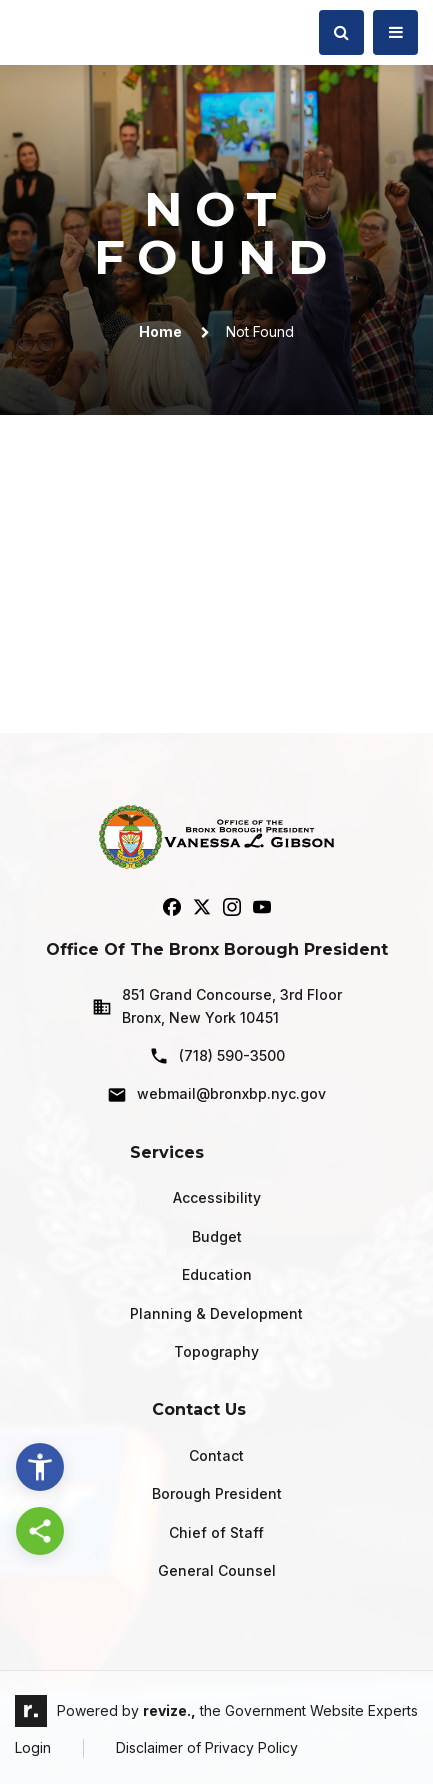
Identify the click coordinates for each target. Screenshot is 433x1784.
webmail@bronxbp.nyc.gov (216, 1095)
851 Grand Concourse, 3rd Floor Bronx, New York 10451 (217, 1005)
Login (33, 1747)
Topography (216, 1351)
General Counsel (217, 1570)
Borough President (217, 1493)
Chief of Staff (216, 1532)
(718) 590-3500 (217, 1056)
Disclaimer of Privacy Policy (207, 1747)
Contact (216, 1455)
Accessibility (217, 1197)
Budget (217, 1236)
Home (160, 331)
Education (217, 1274)
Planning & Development (216, 1313)
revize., (169, 1710)
